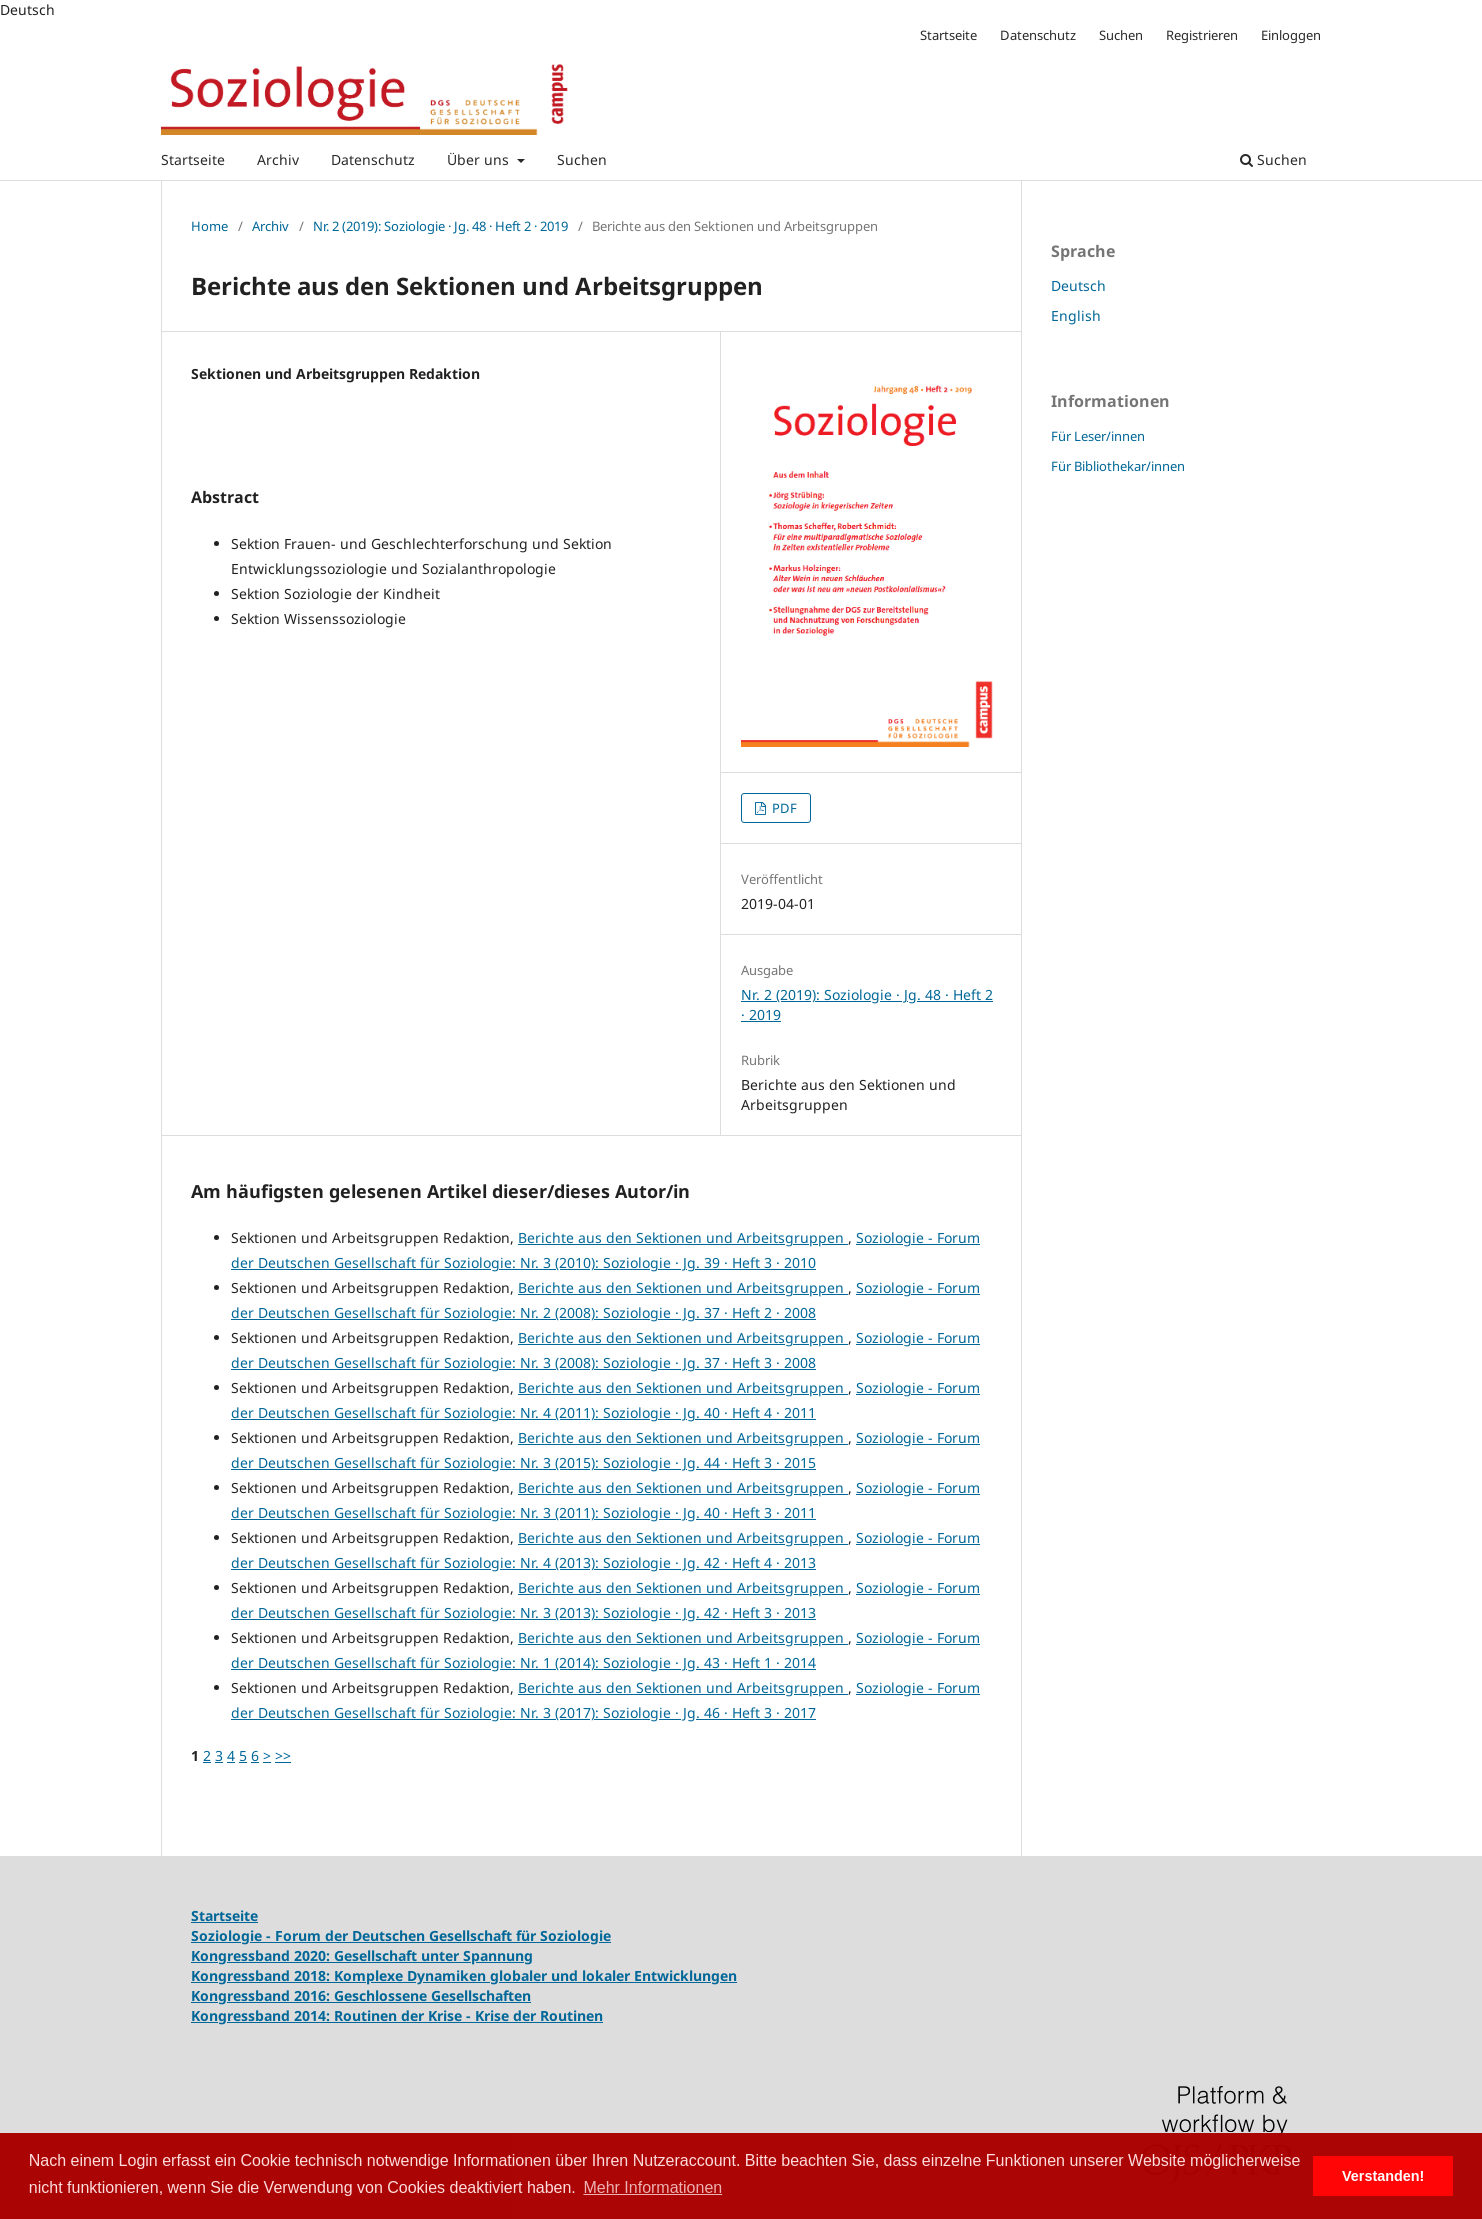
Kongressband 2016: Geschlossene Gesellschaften (361, 1995)
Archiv (278, 159)
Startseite (193, 159)
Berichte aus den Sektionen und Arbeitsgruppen (683, 1237)
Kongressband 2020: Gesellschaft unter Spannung (362, 1955)
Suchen (582, 159)
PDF (783, 808)
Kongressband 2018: (262, 1975)
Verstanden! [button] (1383, 2176)
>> (283, 1755)
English (1076, 315)
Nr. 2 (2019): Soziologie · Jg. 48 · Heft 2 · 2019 (440, 226)
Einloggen (1291, 35)
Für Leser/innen (1098, 436)
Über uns (480, 159)
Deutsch (1078, 285)
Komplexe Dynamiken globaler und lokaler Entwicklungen (535, 1975)
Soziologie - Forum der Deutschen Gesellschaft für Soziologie (401, 1935)
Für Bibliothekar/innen (1118, 466)
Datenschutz (373, 159)
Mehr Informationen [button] (652, 2187)
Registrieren (1202, 35)
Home (209, 226)
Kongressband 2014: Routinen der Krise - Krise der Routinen (397, 2015)
